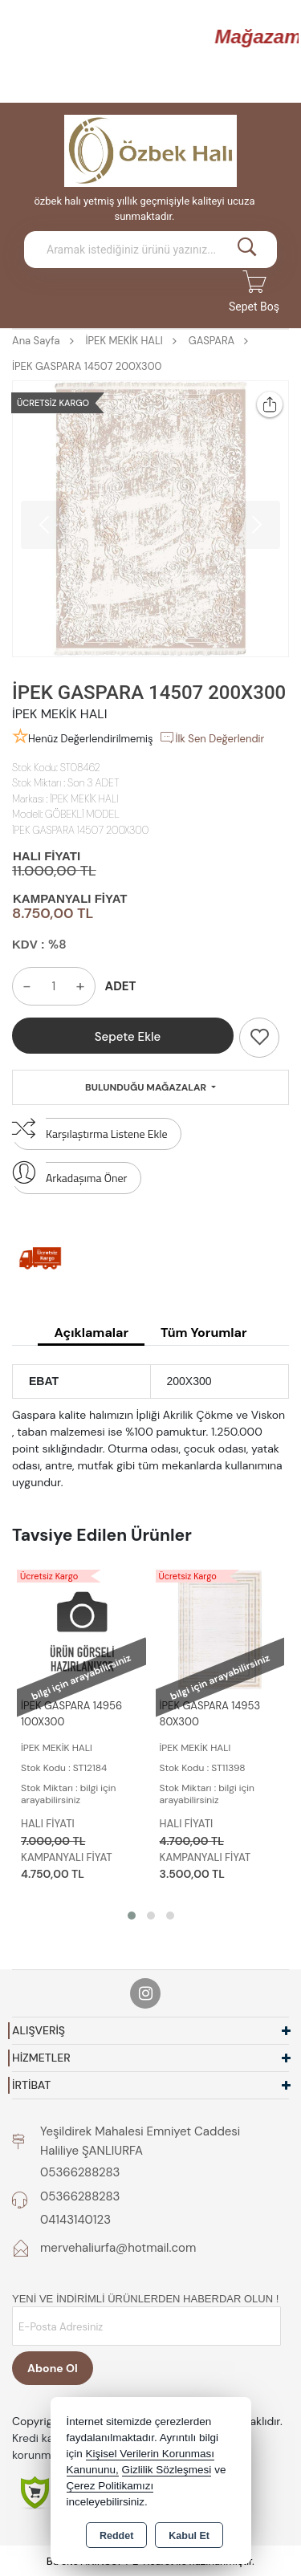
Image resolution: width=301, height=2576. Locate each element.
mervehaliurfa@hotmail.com (118, 2248)
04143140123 (75, 2220)
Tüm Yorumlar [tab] (204, 1332)
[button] (131, 1916)
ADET (120, 986)
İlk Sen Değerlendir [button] (211, 737)
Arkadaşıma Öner (69, 1174)
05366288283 (80, 2172)
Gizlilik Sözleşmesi (167, 2470)
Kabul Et (189, 2535)
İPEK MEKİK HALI (85, 799)
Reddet (116, 2535)
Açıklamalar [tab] (91, 1332)
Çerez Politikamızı (110, 2486)
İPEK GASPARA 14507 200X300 (80, 830)
